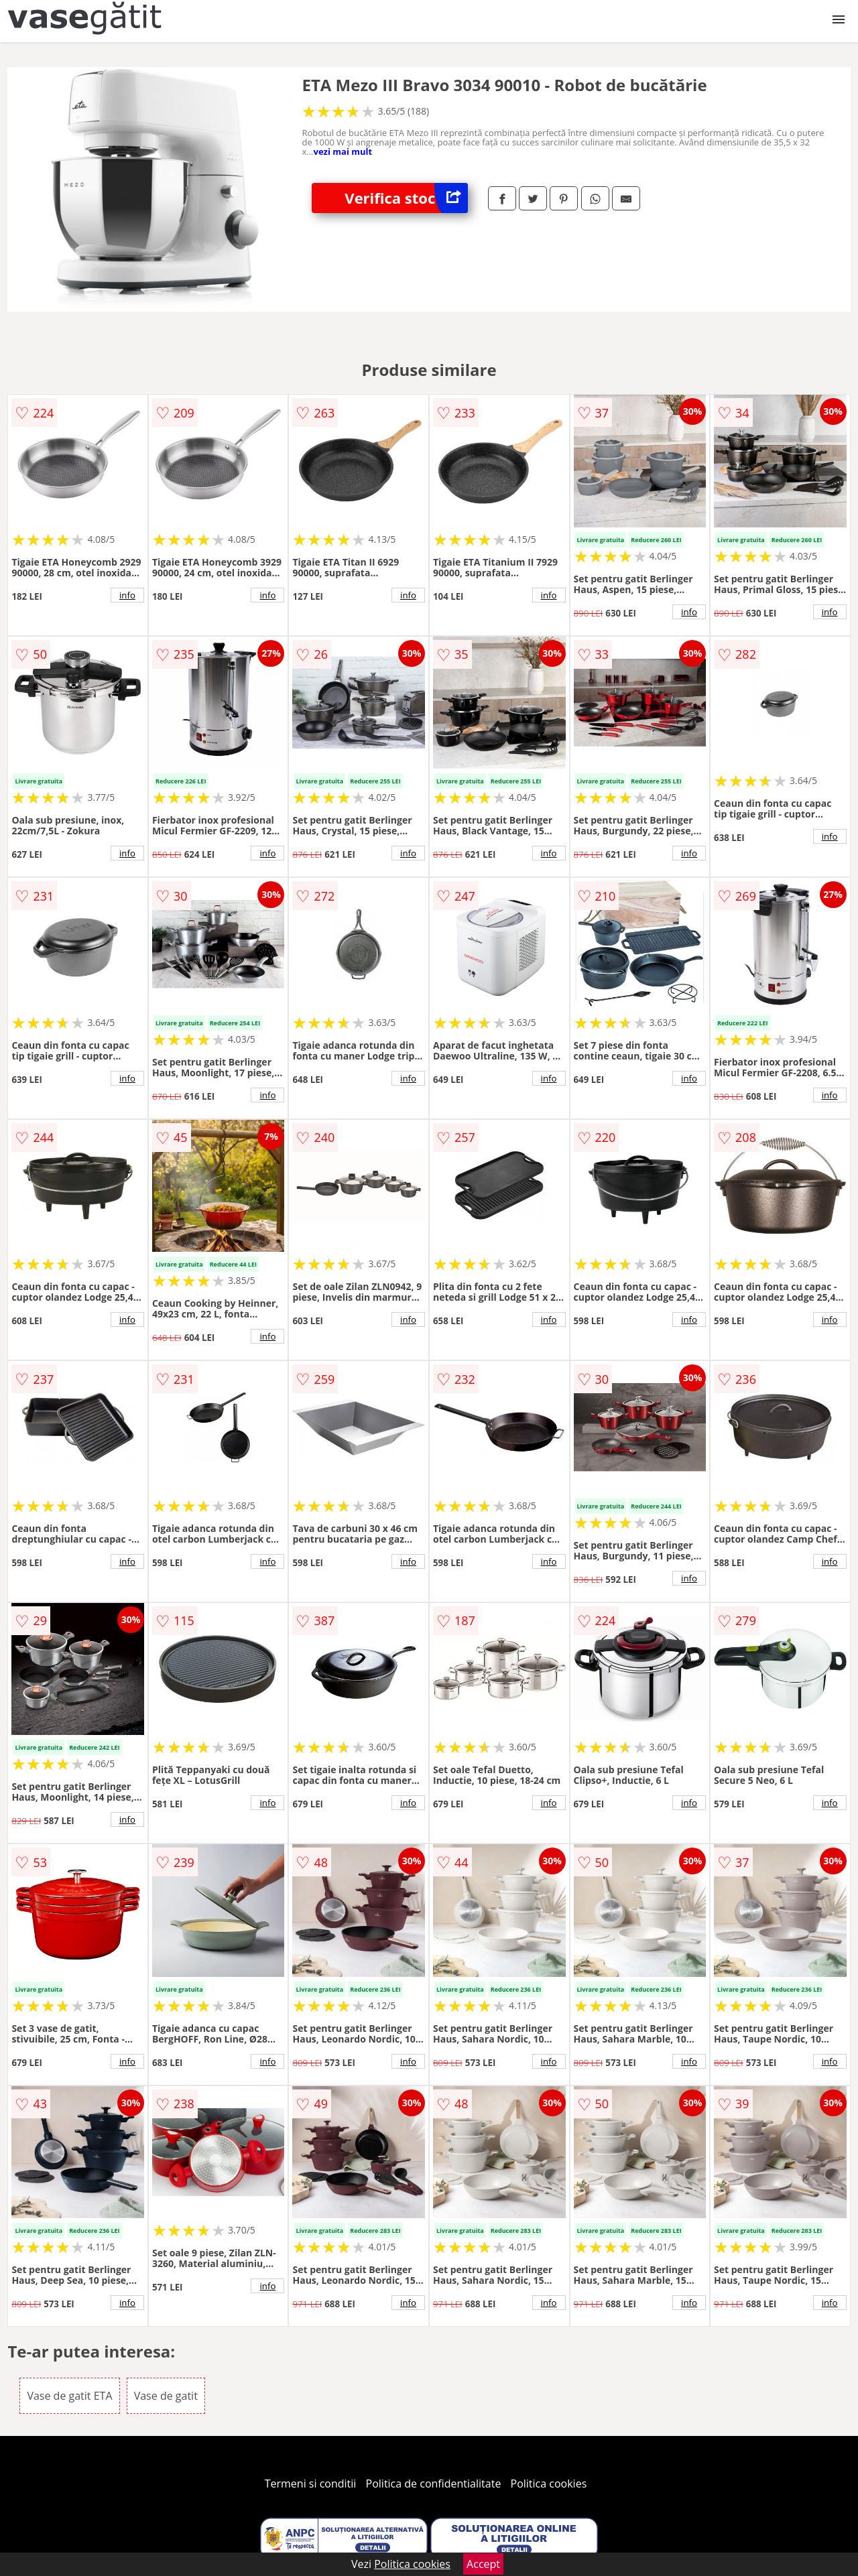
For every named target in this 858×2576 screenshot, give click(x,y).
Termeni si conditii (311, 2483)
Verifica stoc (406, 198)
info (127, 595)
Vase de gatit (166, 2395)
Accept (483, 2564)
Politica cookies (549, 2483)
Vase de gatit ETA (69, 2395)
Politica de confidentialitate (433, 2483)
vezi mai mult (343, 151)
